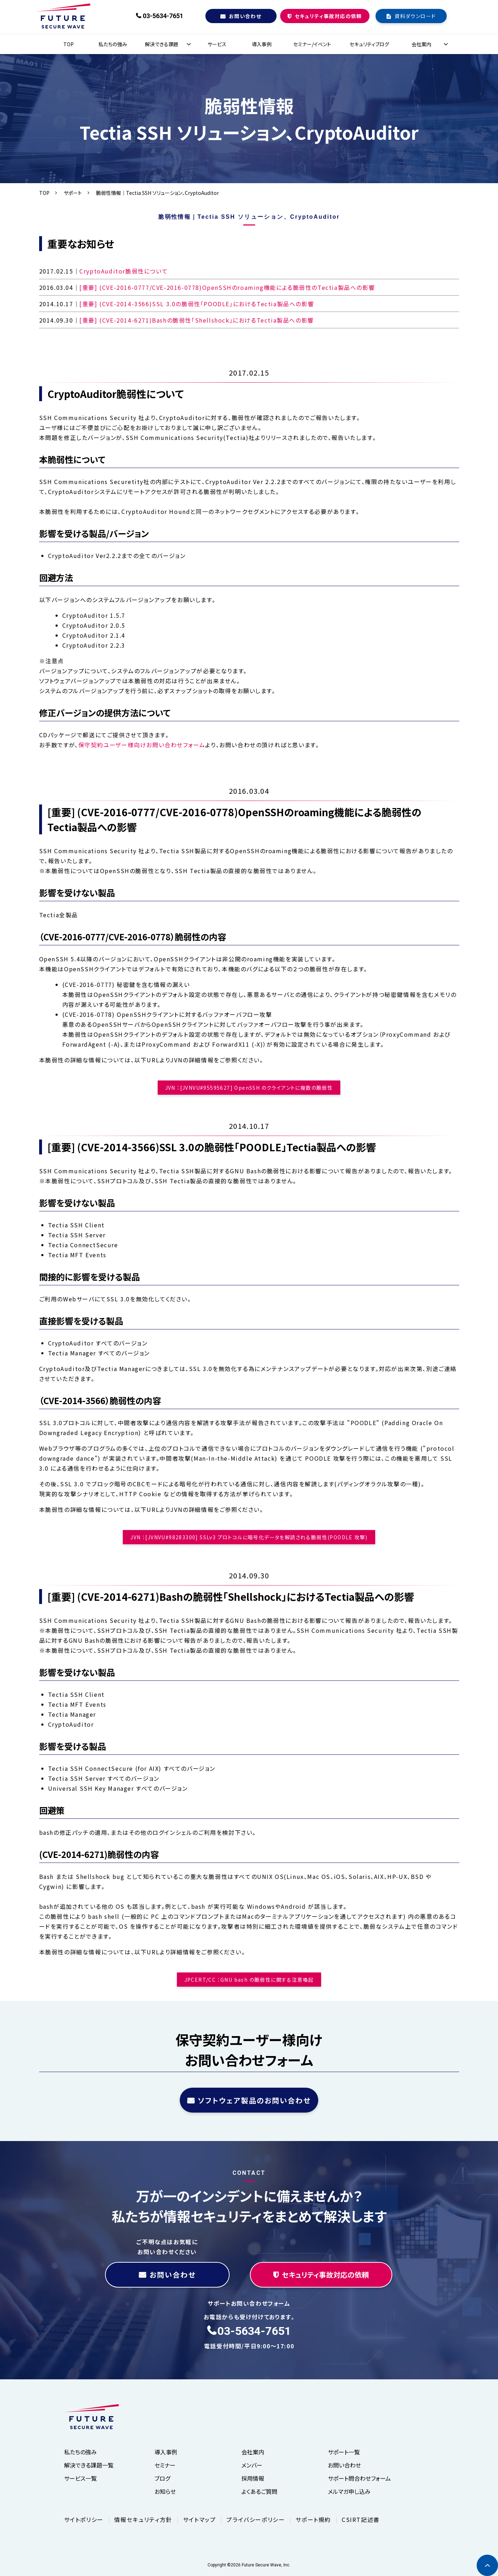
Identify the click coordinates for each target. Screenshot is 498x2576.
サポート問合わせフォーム (359, 2478)
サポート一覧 (344, 2452)
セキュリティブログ (369, 44)
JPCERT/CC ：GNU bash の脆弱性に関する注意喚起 (249, 1979)
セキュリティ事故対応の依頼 (328, 16)
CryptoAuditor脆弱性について (123, 271)
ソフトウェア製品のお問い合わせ (254, 2100)
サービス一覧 (80, 2478)
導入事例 (262, 44)
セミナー (164, 2465)
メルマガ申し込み (349, 2491)
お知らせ (165, 2491)
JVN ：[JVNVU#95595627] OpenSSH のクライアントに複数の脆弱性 (249, 1087)
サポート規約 (313, 2519)
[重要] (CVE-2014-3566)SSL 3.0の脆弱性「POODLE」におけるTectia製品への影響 (196, 303)
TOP (68, 44)
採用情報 (252, 2478)
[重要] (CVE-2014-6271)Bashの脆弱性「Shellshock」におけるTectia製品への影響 (196, 320)
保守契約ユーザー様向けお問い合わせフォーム (141, 744)
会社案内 (421, 44)
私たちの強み (113, 44)
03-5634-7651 (163, 16)
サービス (217, 44)
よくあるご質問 (259, 2491)
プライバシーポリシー (255, 2519)
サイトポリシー (84, 2519)
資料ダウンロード (415, 16)
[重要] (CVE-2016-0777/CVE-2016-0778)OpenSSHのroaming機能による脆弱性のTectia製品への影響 (227, 287)
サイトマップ (199, 2519)
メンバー (251, 2465)
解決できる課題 (161, 44)
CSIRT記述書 (361, 2519)
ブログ (162, 2478)
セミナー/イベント (312, 44)
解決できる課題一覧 (89, 2465)
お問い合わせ (245, 16)
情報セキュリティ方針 (143, 2519)
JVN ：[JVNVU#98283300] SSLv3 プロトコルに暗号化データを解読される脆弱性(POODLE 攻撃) (248, 1537)
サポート (73, 192)
